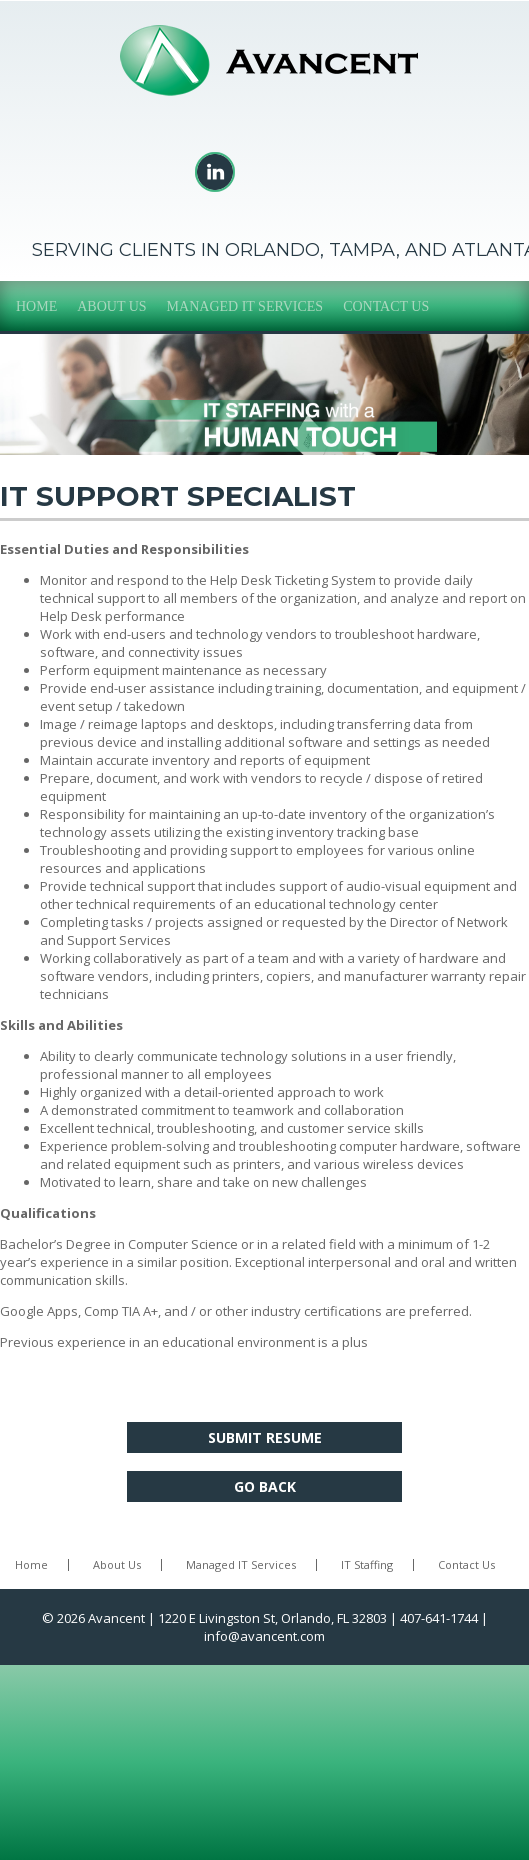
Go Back (265, 1486)
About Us (111, 306)
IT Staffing (367, 1564)
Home (36, 306)
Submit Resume (265, 1437)
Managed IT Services (245, 306)
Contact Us (386, 306)
